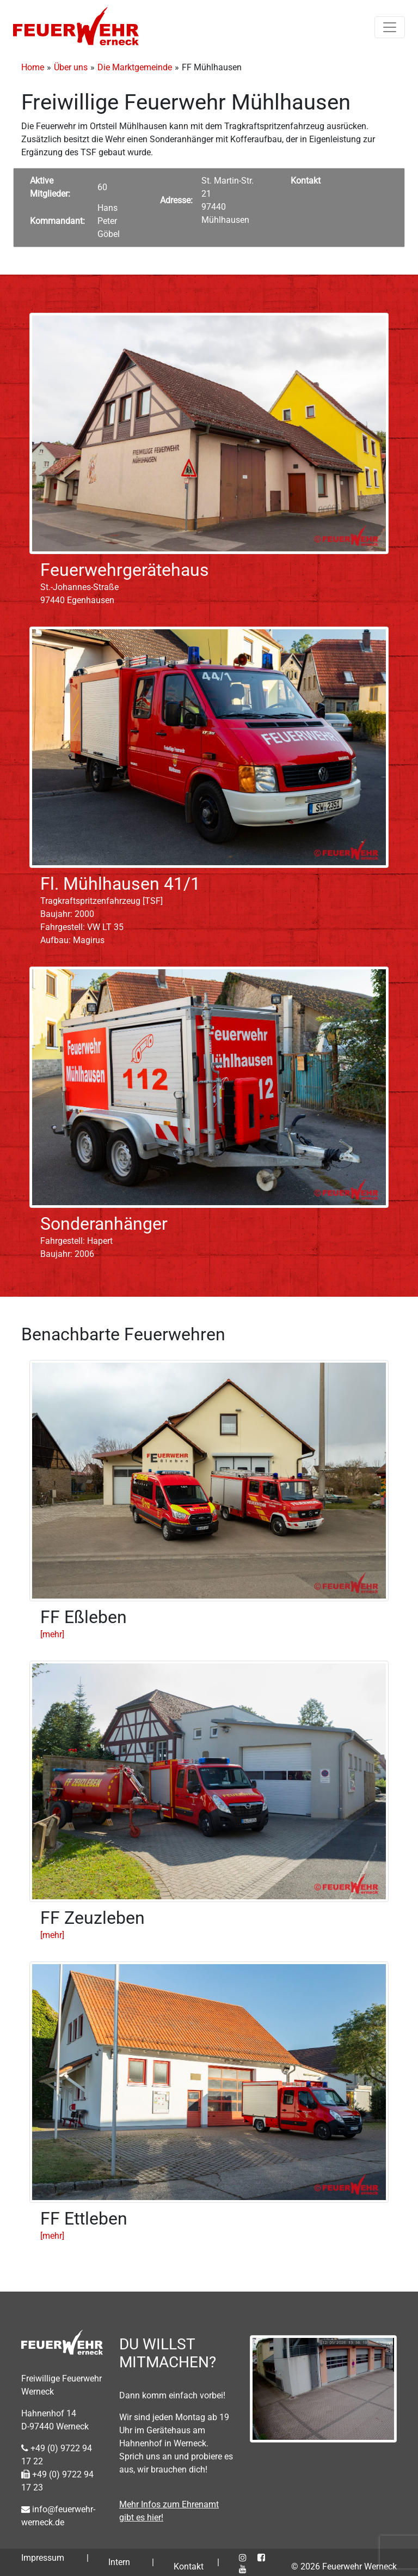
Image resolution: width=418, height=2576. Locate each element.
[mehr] (52, 1634)
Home (32, 67)
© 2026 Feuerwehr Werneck (344, 2566)
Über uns (71, 67)
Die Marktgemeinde (134, 67)
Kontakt (189, 2566)
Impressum (42, 2558)
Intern (119, 2562)
